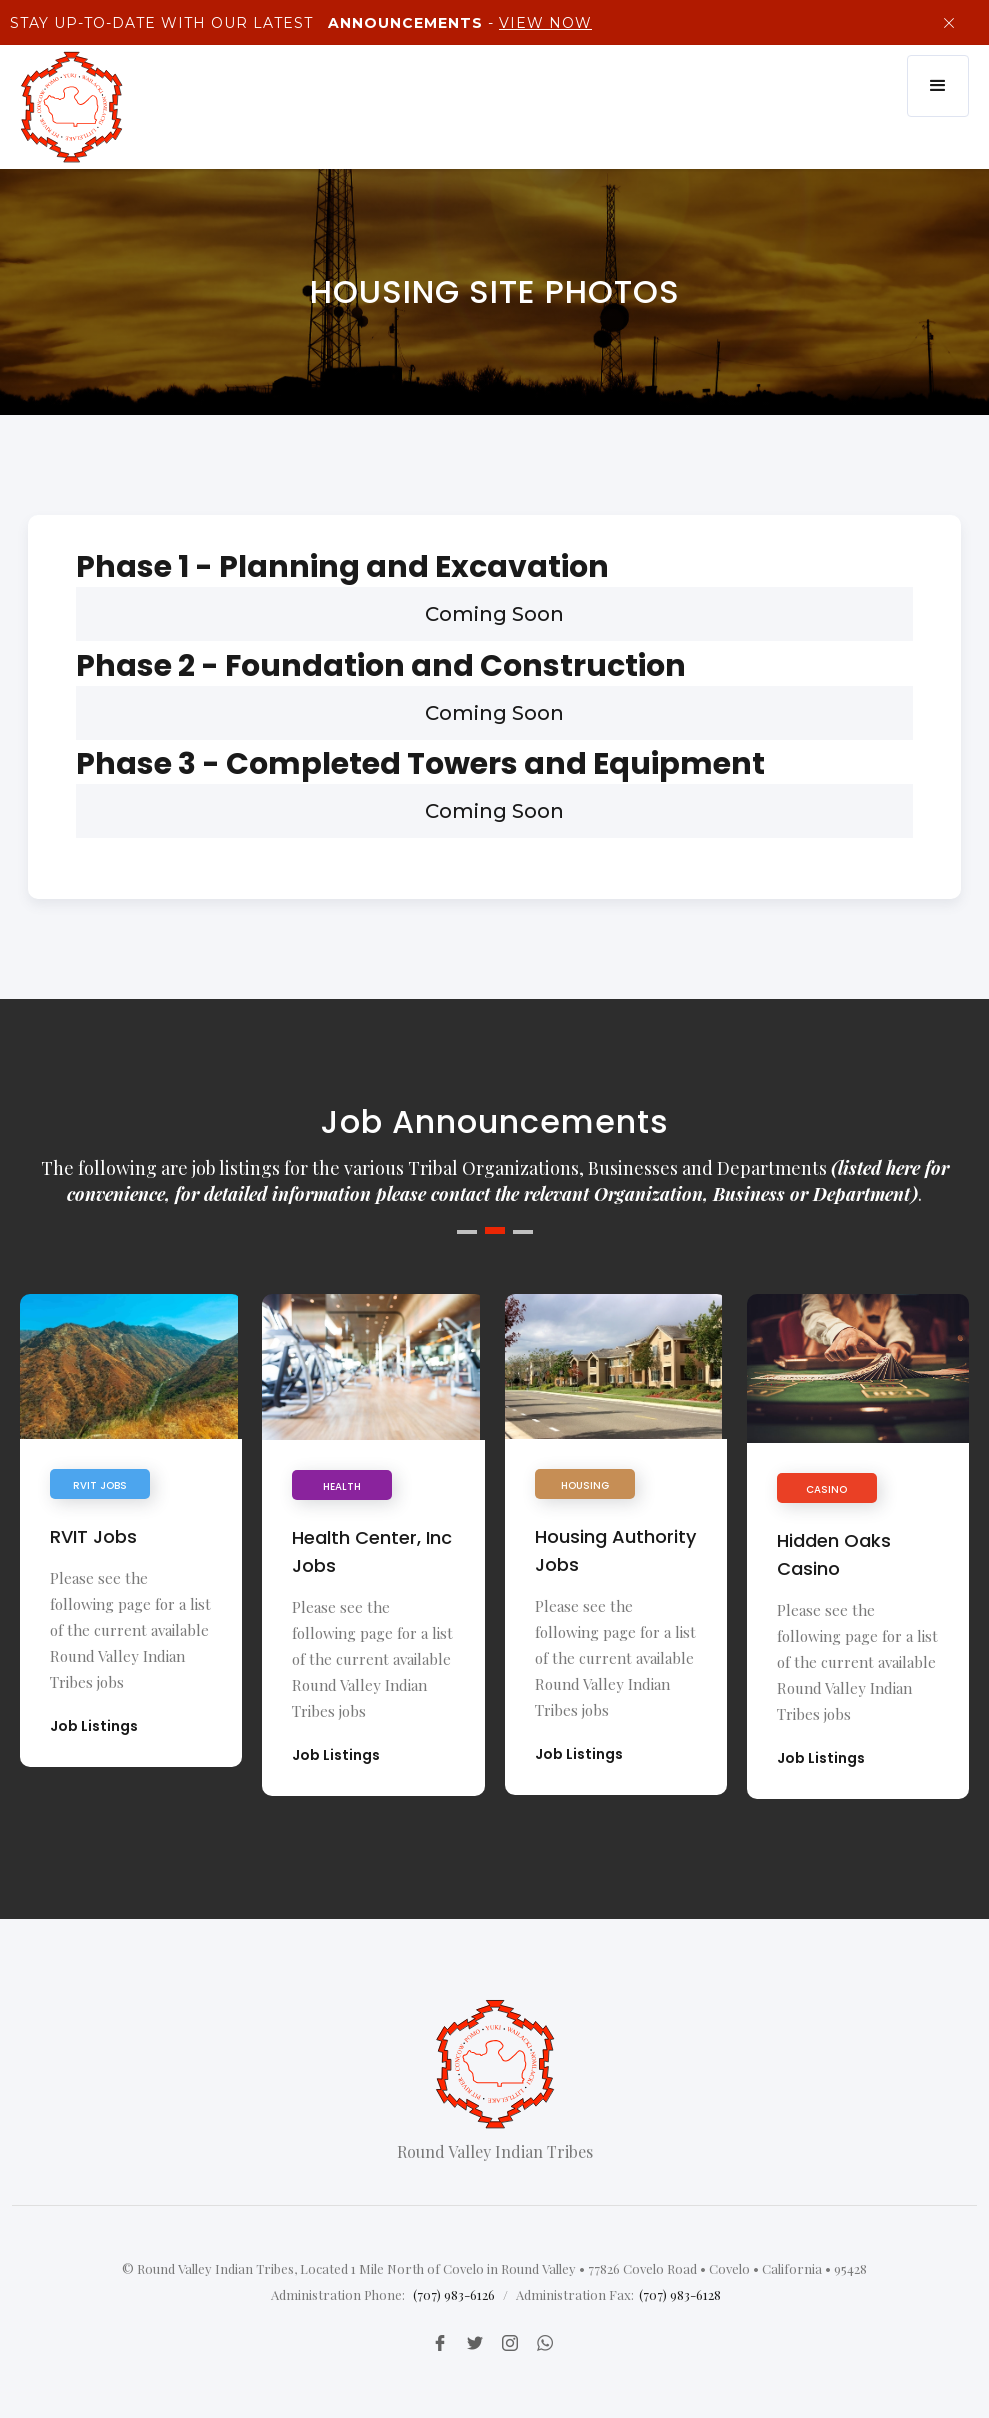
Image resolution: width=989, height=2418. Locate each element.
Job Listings (94, 1726)
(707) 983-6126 (454, 2294)
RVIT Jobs (93, 1536)
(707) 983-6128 (680, 2294)
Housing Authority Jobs (615, 1550)
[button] (938, 86)
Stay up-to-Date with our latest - (298, 23)
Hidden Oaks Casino (834, 1554)
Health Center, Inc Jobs (372, 1551)
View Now (545, 23)
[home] (71, 107)
